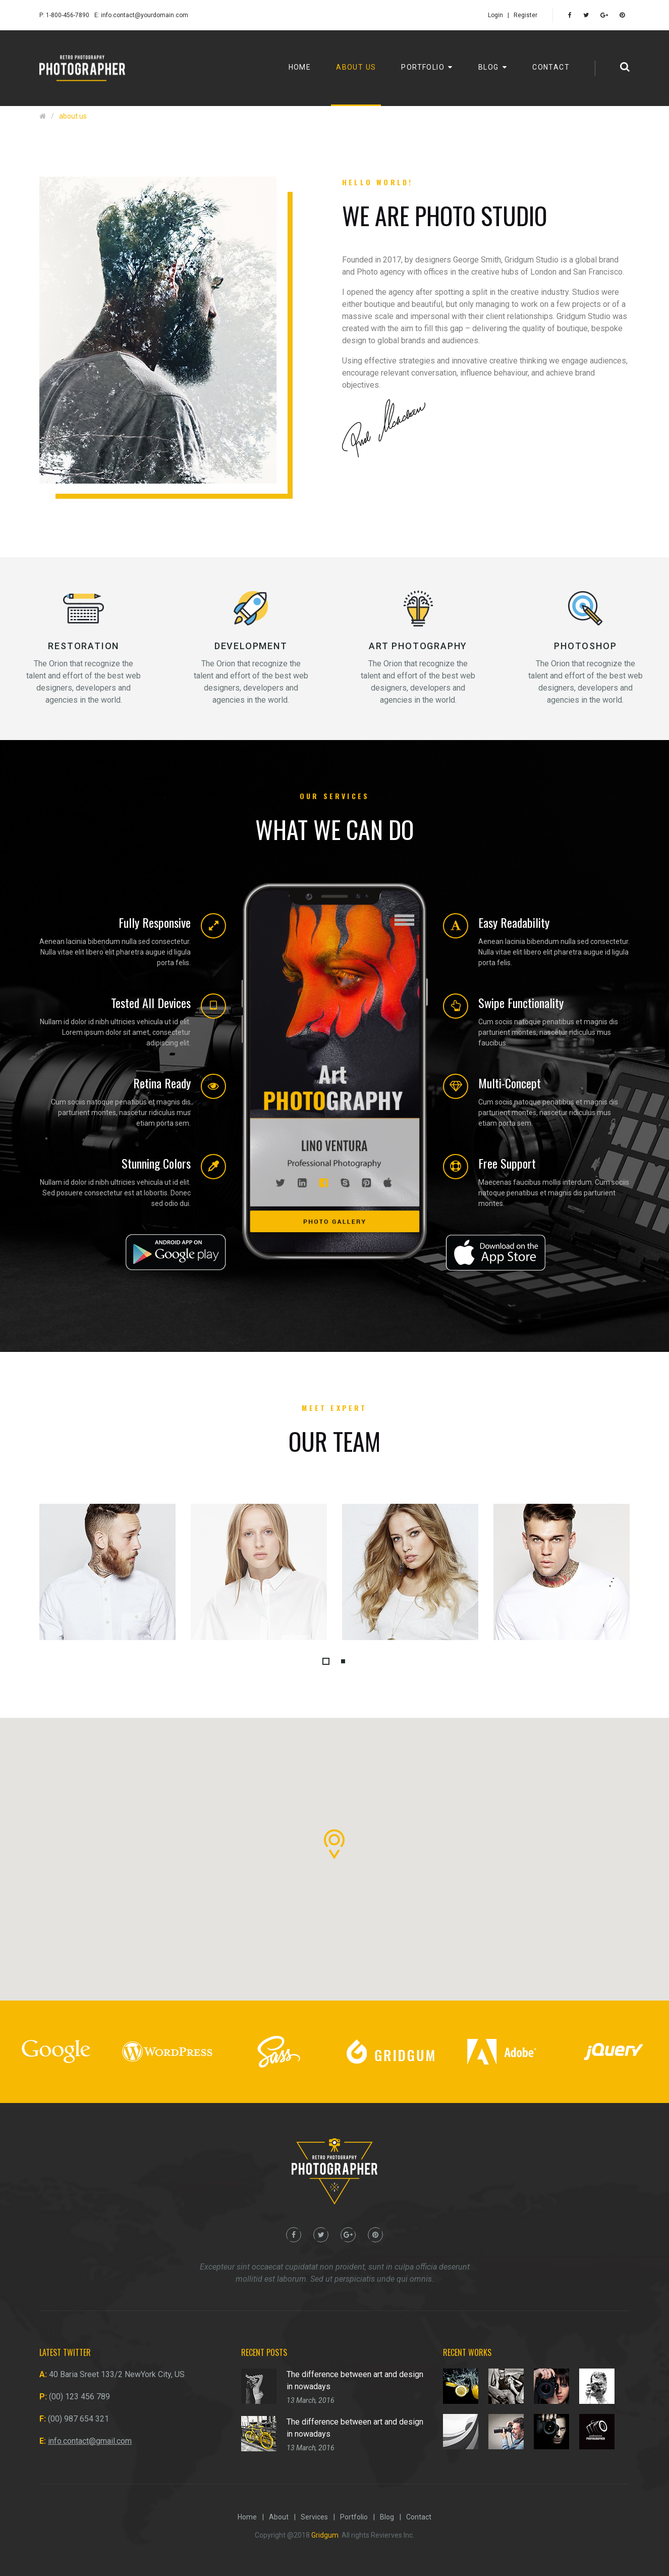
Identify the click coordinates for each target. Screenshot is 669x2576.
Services (314, 2517)
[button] (325, 1661)
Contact (551, 67)
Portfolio (427, 67)
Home (300, 67)
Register (525, 15)
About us (356, 67)
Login (495, 15)
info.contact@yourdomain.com (144, 15)
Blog (492, 67)
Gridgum (325, 2535)
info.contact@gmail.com (90, 2441)
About (279, 2517)
